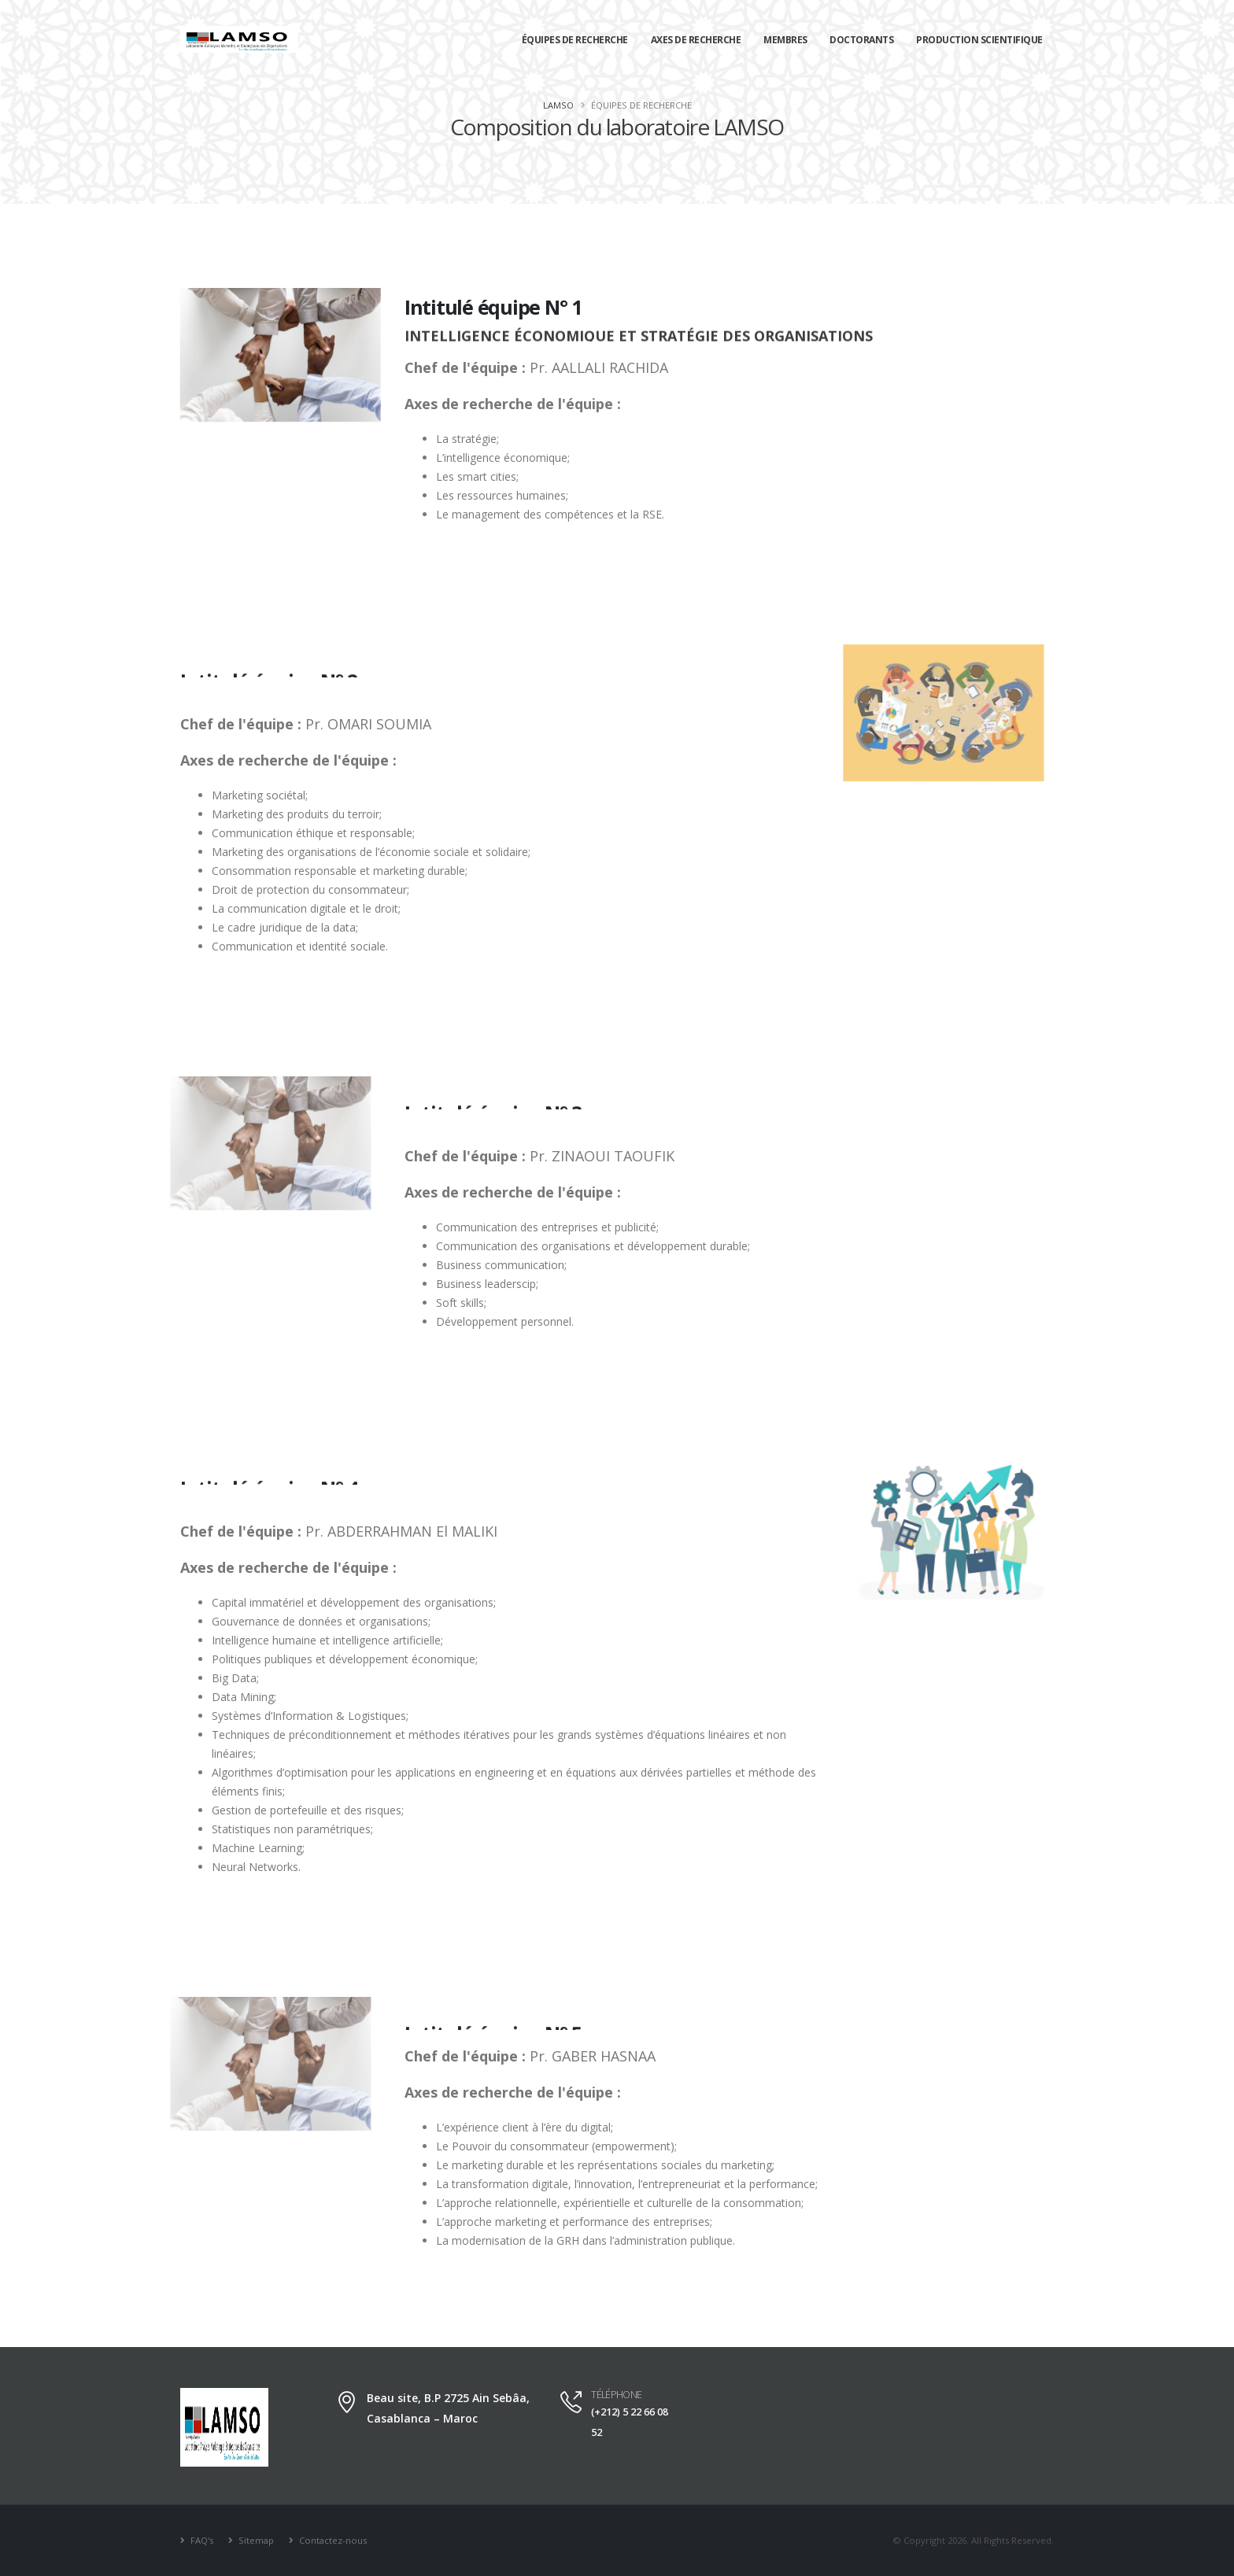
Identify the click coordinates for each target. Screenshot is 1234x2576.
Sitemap (255, 2540)
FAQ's (200, 2540)
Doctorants (861, 39)
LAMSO (558, 105)
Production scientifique (979, 39)
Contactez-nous (332, 2540)
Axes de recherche (696, 39)
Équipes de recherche (575, 39)
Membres (785, 39)
